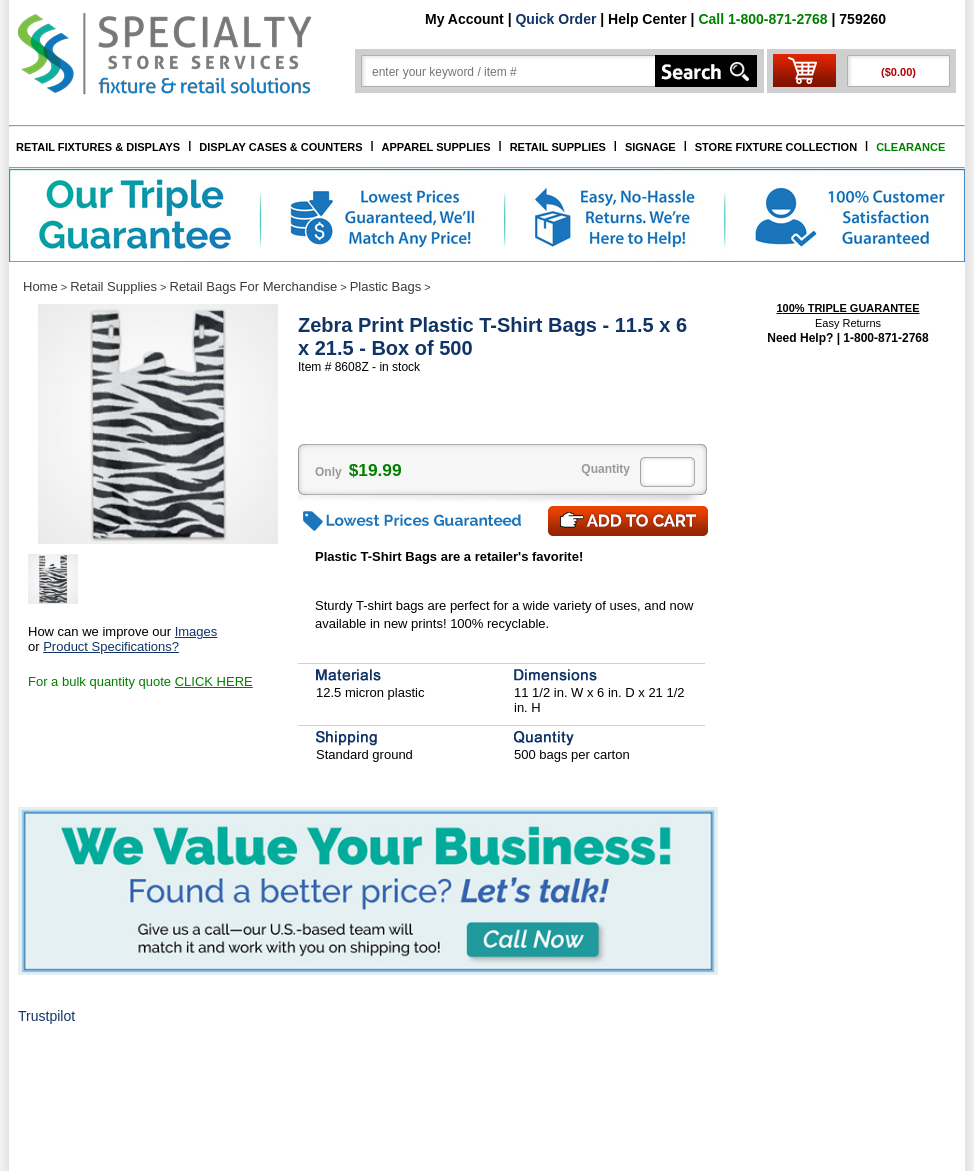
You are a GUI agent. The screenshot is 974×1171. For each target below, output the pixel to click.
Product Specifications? (111, 646)
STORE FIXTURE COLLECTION (776, 147)
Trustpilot (46, 1016)
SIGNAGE (650, 147)
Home (40, 286)
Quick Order (555, 19)
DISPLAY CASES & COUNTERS (280, 147)
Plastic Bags (386, 286)
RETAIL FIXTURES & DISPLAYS (98, 147)
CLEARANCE (910, 147)
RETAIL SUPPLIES (558, 147)
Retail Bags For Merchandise (254, 286)
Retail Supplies (113, 286)
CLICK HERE (214, 681)
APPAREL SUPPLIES (436, 147)
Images (196, 631)
